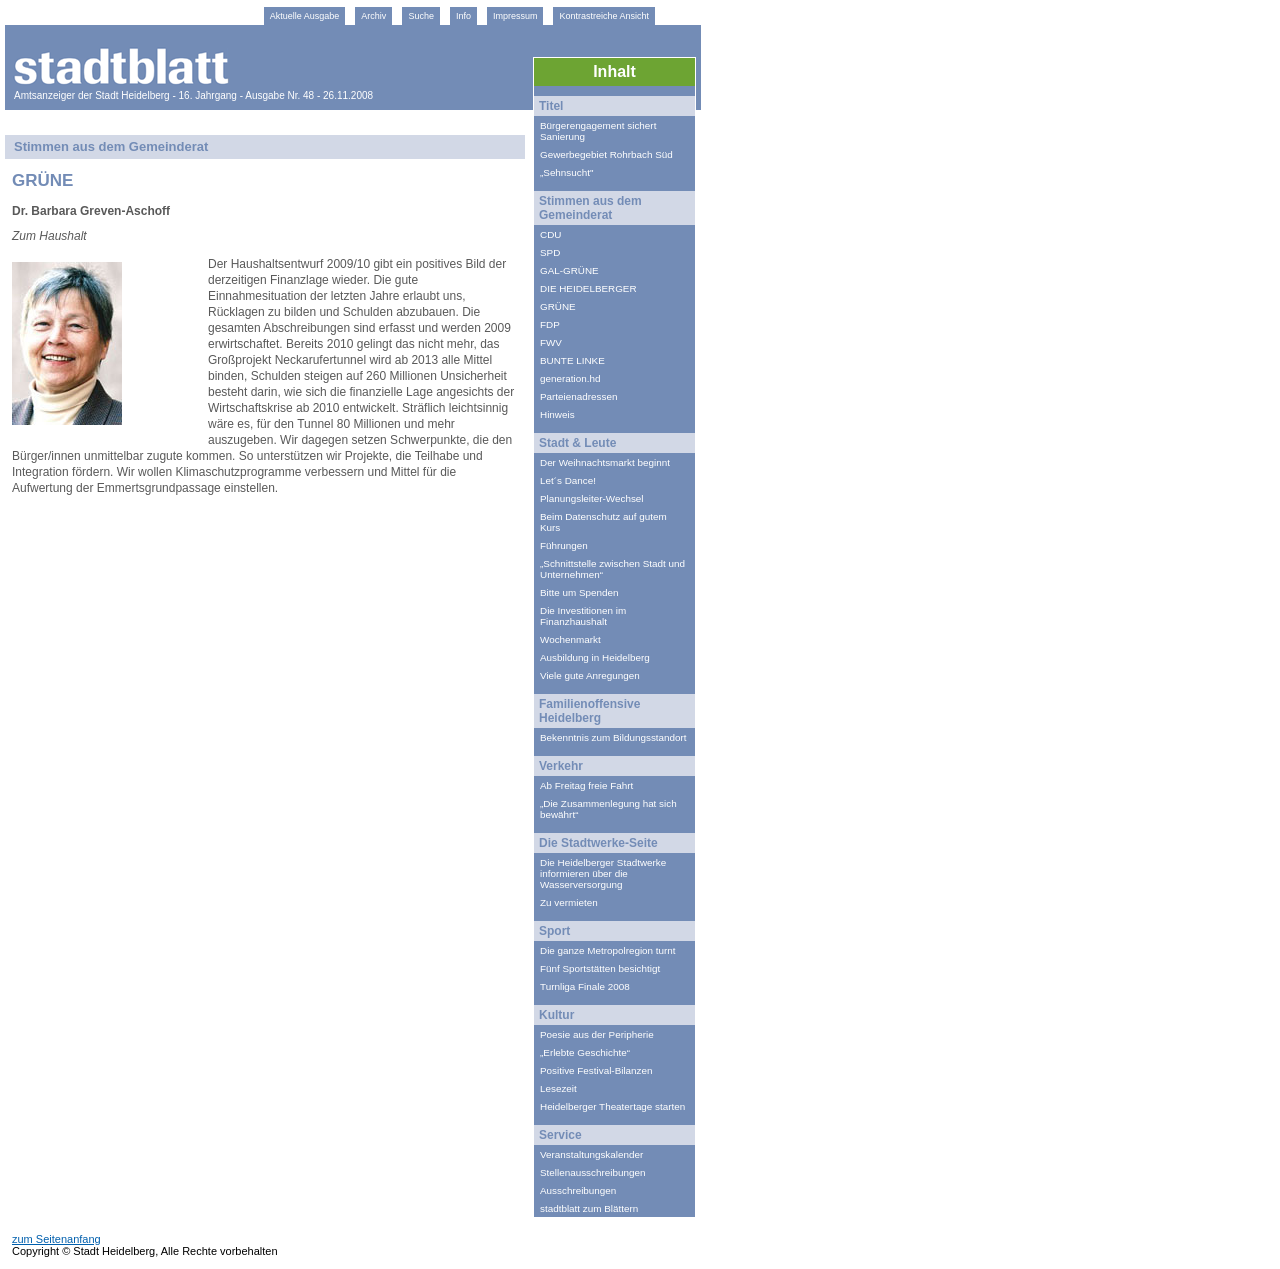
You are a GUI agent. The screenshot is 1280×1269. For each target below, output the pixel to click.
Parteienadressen (578, 396)
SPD (550, 252)
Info (463, 16)
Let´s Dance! (568, 480)
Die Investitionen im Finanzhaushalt (583, 616)
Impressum (515, 16)
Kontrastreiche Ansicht (604, 16)
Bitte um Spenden (579, 592)
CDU (550, 234)
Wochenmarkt (570, 639)
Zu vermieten (569, 902)
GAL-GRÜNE (569, 270)
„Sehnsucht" (566, 172)
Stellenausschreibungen (592, 1172)
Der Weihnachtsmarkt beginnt (605, 462)
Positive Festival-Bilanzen (596, 1070)
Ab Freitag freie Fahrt (586, 785)
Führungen (564, 545)
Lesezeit (558, 1088)
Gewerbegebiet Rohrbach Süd (606, 154)
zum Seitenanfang (56, 1239)
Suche (421, 16)
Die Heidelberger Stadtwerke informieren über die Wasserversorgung (603, 873)
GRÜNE (558, 306)
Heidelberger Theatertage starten (612, 1106)
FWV (551, 342)
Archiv (373, 16)
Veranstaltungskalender (591, 1154)
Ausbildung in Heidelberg (595, 657)
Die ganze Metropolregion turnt (608, 950)
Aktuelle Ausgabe (305, 16)
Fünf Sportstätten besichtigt (600, 968)
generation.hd (570, 378)
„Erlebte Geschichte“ (585, 1052)
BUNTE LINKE (572, 360)
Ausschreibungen (578, 1190)
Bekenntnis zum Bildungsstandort (613, 737)
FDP (550, 324)
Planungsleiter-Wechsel (592, 498)
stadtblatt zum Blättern (589, 1208)
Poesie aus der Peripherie (597, 1034)
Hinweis (557, 414)
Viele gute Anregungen (590, 675)
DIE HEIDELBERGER (588, 288)
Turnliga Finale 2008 (585, 986)
